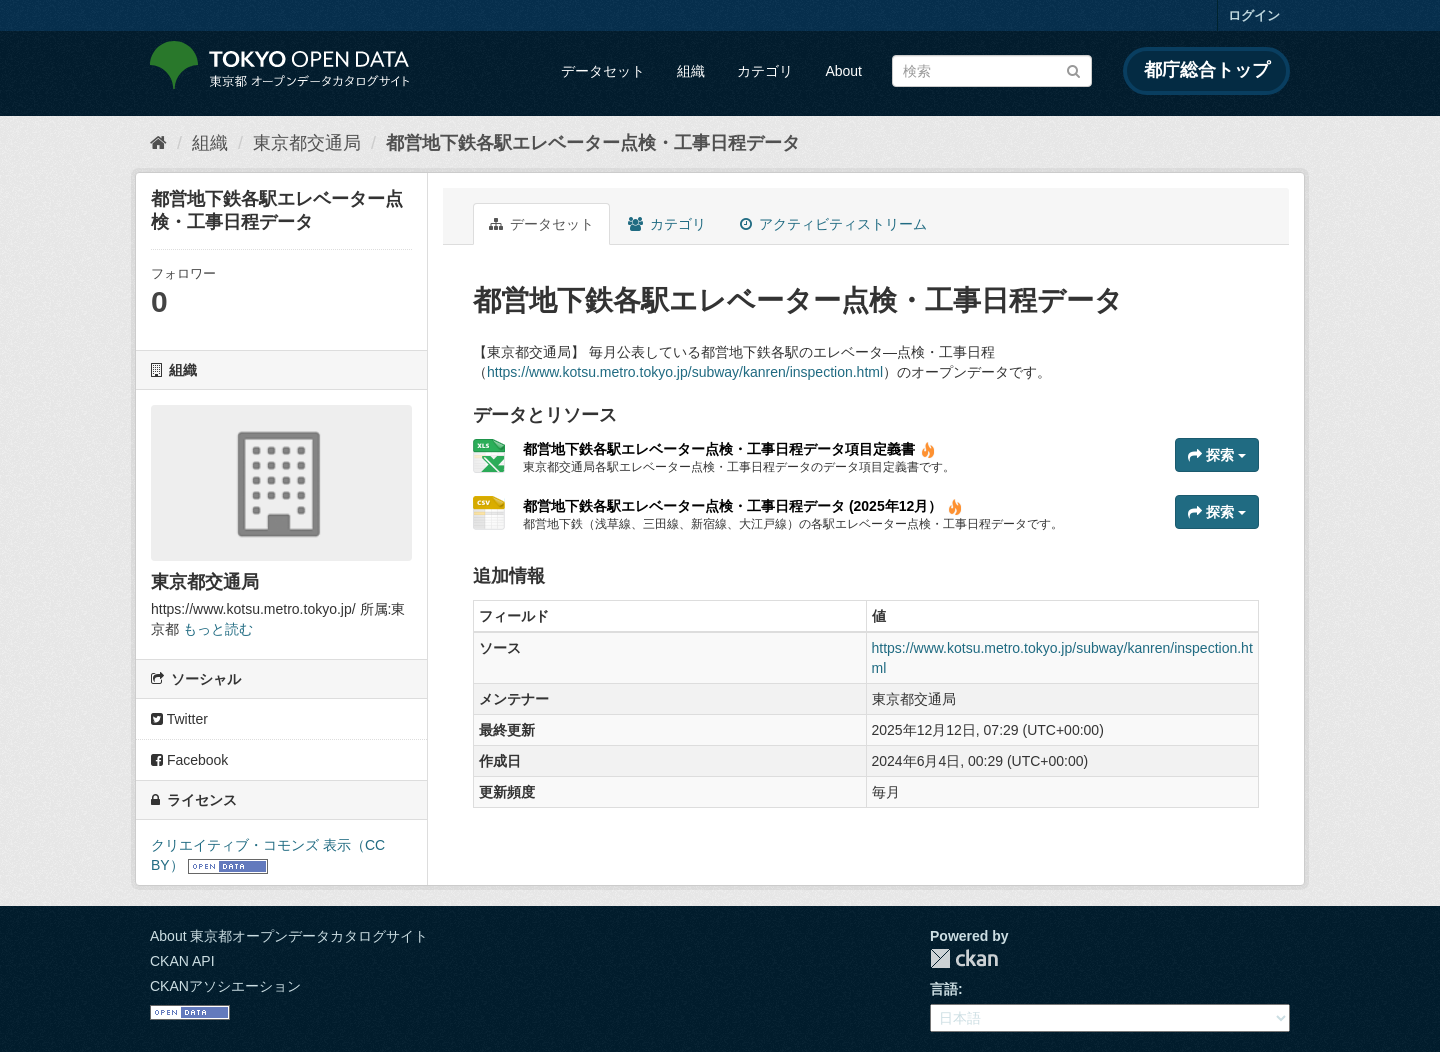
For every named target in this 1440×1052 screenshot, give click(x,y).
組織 (691, 71)
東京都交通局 (307, 143)
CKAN (964, 958)
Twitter (179, 719)
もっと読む (218, 629)
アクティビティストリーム (833, 224)
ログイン (1254, 15)
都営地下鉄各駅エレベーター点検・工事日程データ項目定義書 (729, 449)
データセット (603, 71)
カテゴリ (765, 71)
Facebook (189, 760)
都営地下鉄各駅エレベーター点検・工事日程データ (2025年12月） (743, 506)
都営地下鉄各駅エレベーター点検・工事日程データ (593, 143)
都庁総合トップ (1207, 70)
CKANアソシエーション (225, 986)
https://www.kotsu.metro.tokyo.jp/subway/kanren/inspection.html (685, 372)
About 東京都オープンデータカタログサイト (289, 936)
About (843, 71)
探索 (1217, 455)
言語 (944, 989)
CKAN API (182, 961)
